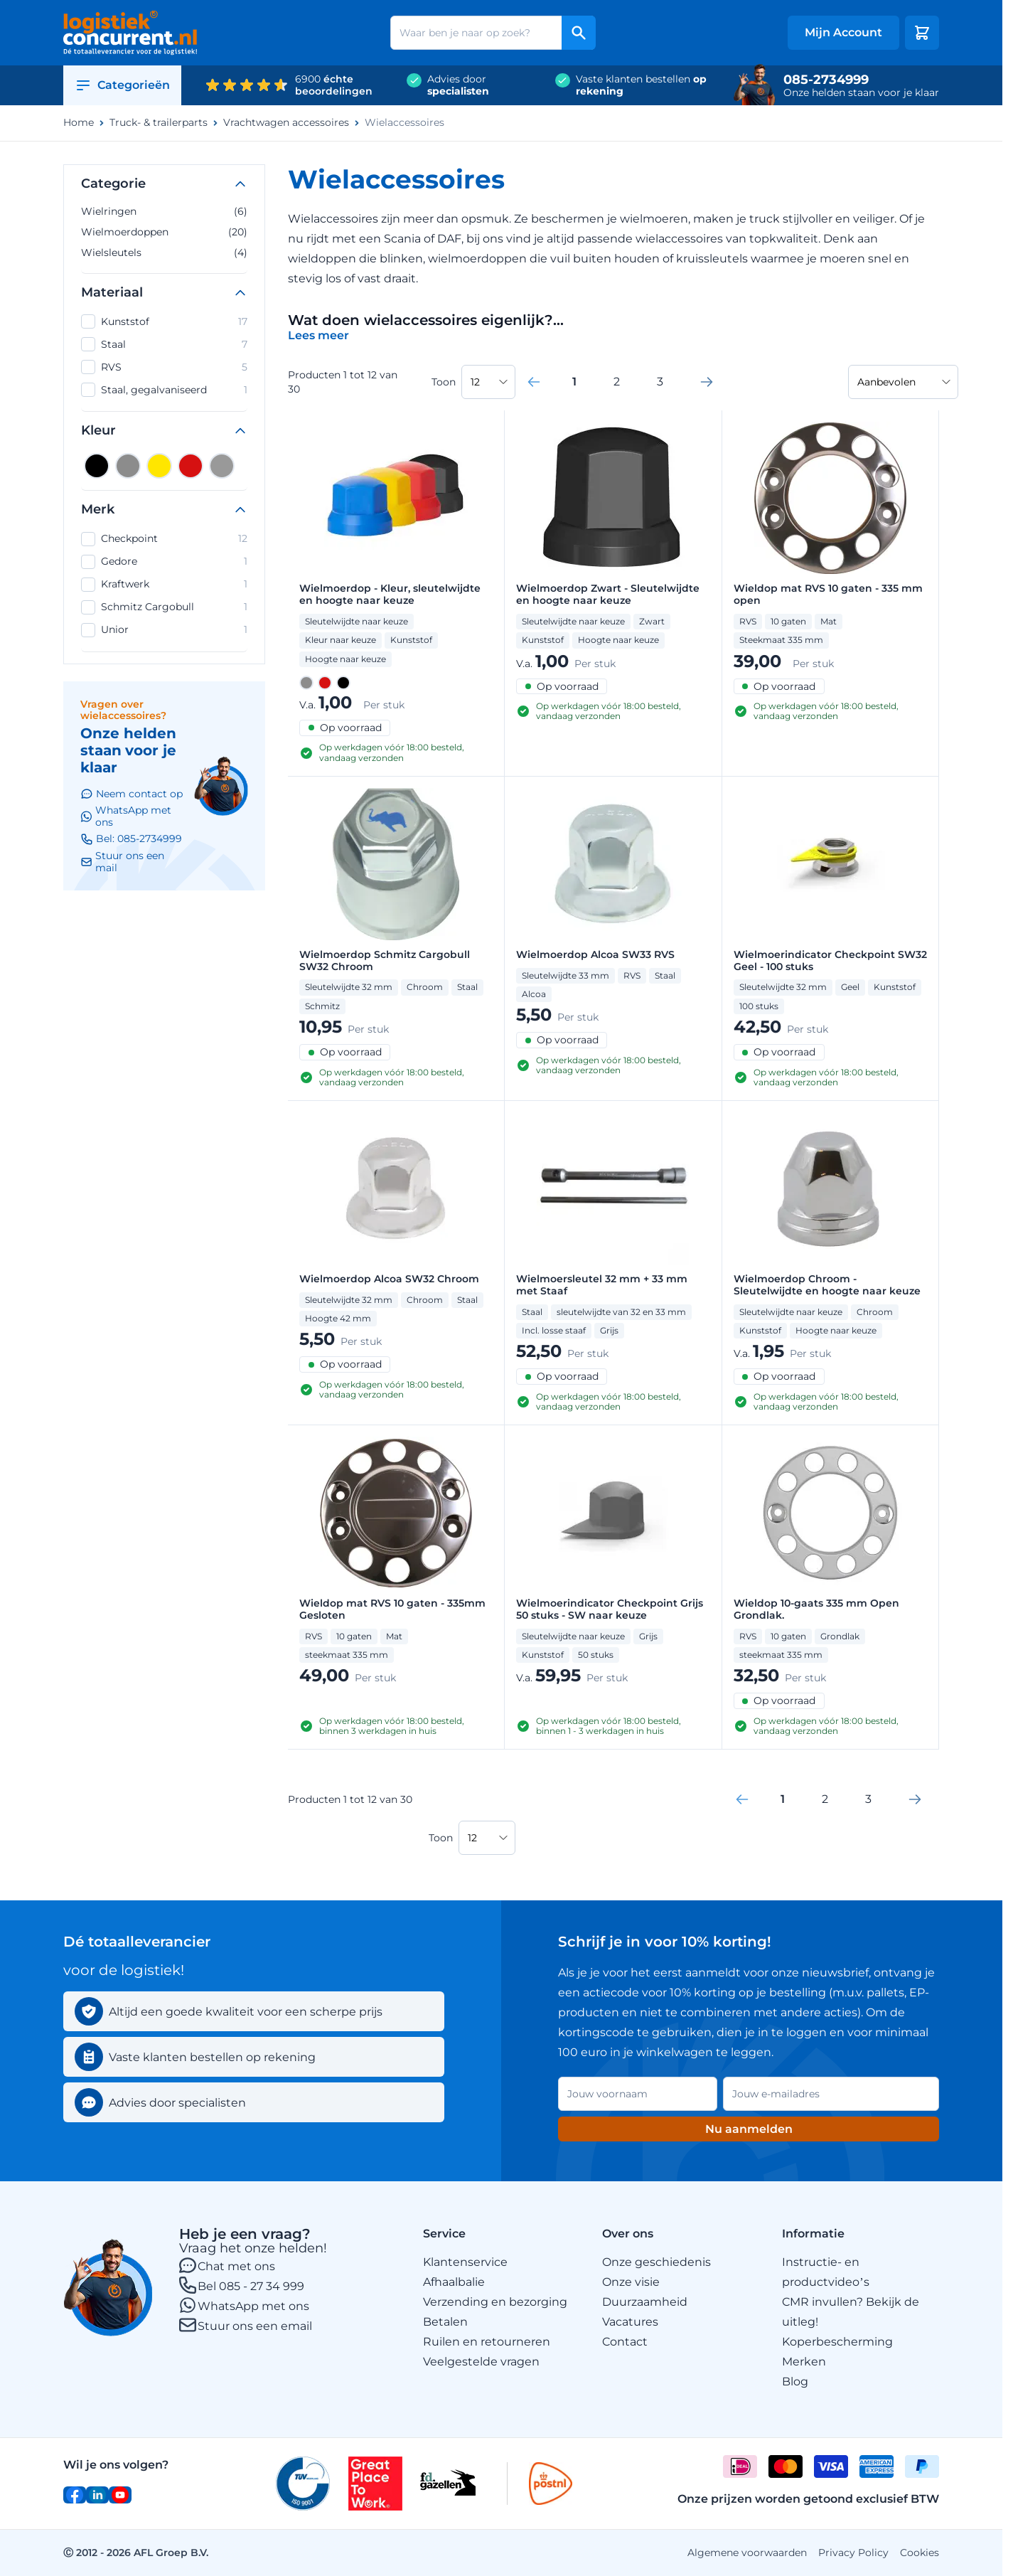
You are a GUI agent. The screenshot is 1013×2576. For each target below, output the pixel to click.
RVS (164, 367)
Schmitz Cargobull (164, 607)
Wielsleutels (164, 252)
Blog (795, 2381)
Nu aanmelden (749, 2129)
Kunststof (164, 321)
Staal (164, 344)
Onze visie (631, 2282)
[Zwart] (96, 466)
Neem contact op (131, 793)
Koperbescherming (837, 2341)
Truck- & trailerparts (158, 123)
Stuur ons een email (255, 2326)
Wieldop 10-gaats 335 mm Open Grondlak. (816, 1609)
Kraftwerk (164, 585)
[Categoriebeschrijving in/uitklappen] (318, 335)
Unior (164, 630)
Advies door (458, 85)
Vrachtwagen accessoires (286, 123)
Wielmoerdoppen (164, 231)
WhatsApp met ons (253, 2306)
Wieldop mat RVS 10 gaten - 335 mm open (828, 594)
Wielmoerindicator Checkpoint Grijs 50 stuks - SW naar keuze (609, 1609)
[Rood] (190, 466)
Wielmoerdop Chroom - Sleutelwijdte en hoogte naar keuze (827, 1285)
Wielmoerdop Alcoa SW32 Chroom (389, 1279)
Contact (625, 2341)
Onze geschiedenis (656, 2262)
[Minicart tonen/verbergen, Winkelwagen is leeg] (922, 33)
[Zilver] (222, 466)
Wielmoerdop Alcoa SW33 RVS (595, 955)
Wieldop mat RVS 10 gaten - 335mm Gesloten (392, 1609)
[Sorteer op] (903, 382)
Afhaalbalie (454, 2282)
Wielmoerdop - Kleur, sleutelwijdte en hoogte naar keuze (390, 594)
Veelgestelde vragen (481, 2361)
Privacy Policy (853, 2552)
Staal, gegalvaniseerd (164, 390)
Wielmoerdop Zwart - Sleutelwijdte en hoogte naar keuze (608, 594)
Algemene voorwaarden (747, 2552)
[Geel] (159, 466)
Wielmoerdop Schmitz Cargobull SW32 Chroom (384, 961)
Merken (804, 2361)
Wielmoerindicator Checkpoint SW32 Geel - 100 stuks (830, 961)
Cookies (919, 2552)
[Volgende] (706, 382)
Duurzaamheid (644, 2302)
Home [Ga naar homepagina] (78, 123)
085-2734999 (826, 80)
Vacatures (630, 2321)
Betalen (445, 2321)
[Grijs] (128, 466)
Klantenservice (465, 2262)
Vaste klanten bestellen (641, 85)
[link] (533, 382)
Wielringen (164, 211)
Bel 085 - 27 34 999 (251, 2286)
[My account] (843, 33)
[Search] (579, 33)
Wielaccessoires (404, 123)
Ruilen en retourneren (486, 2341)
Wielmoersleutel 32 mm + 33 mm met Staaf (601, 1285)
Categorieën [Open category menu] (122, 85)
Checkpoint (164, 539)
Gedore (164, 562)
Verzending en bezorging (495, 2302)
